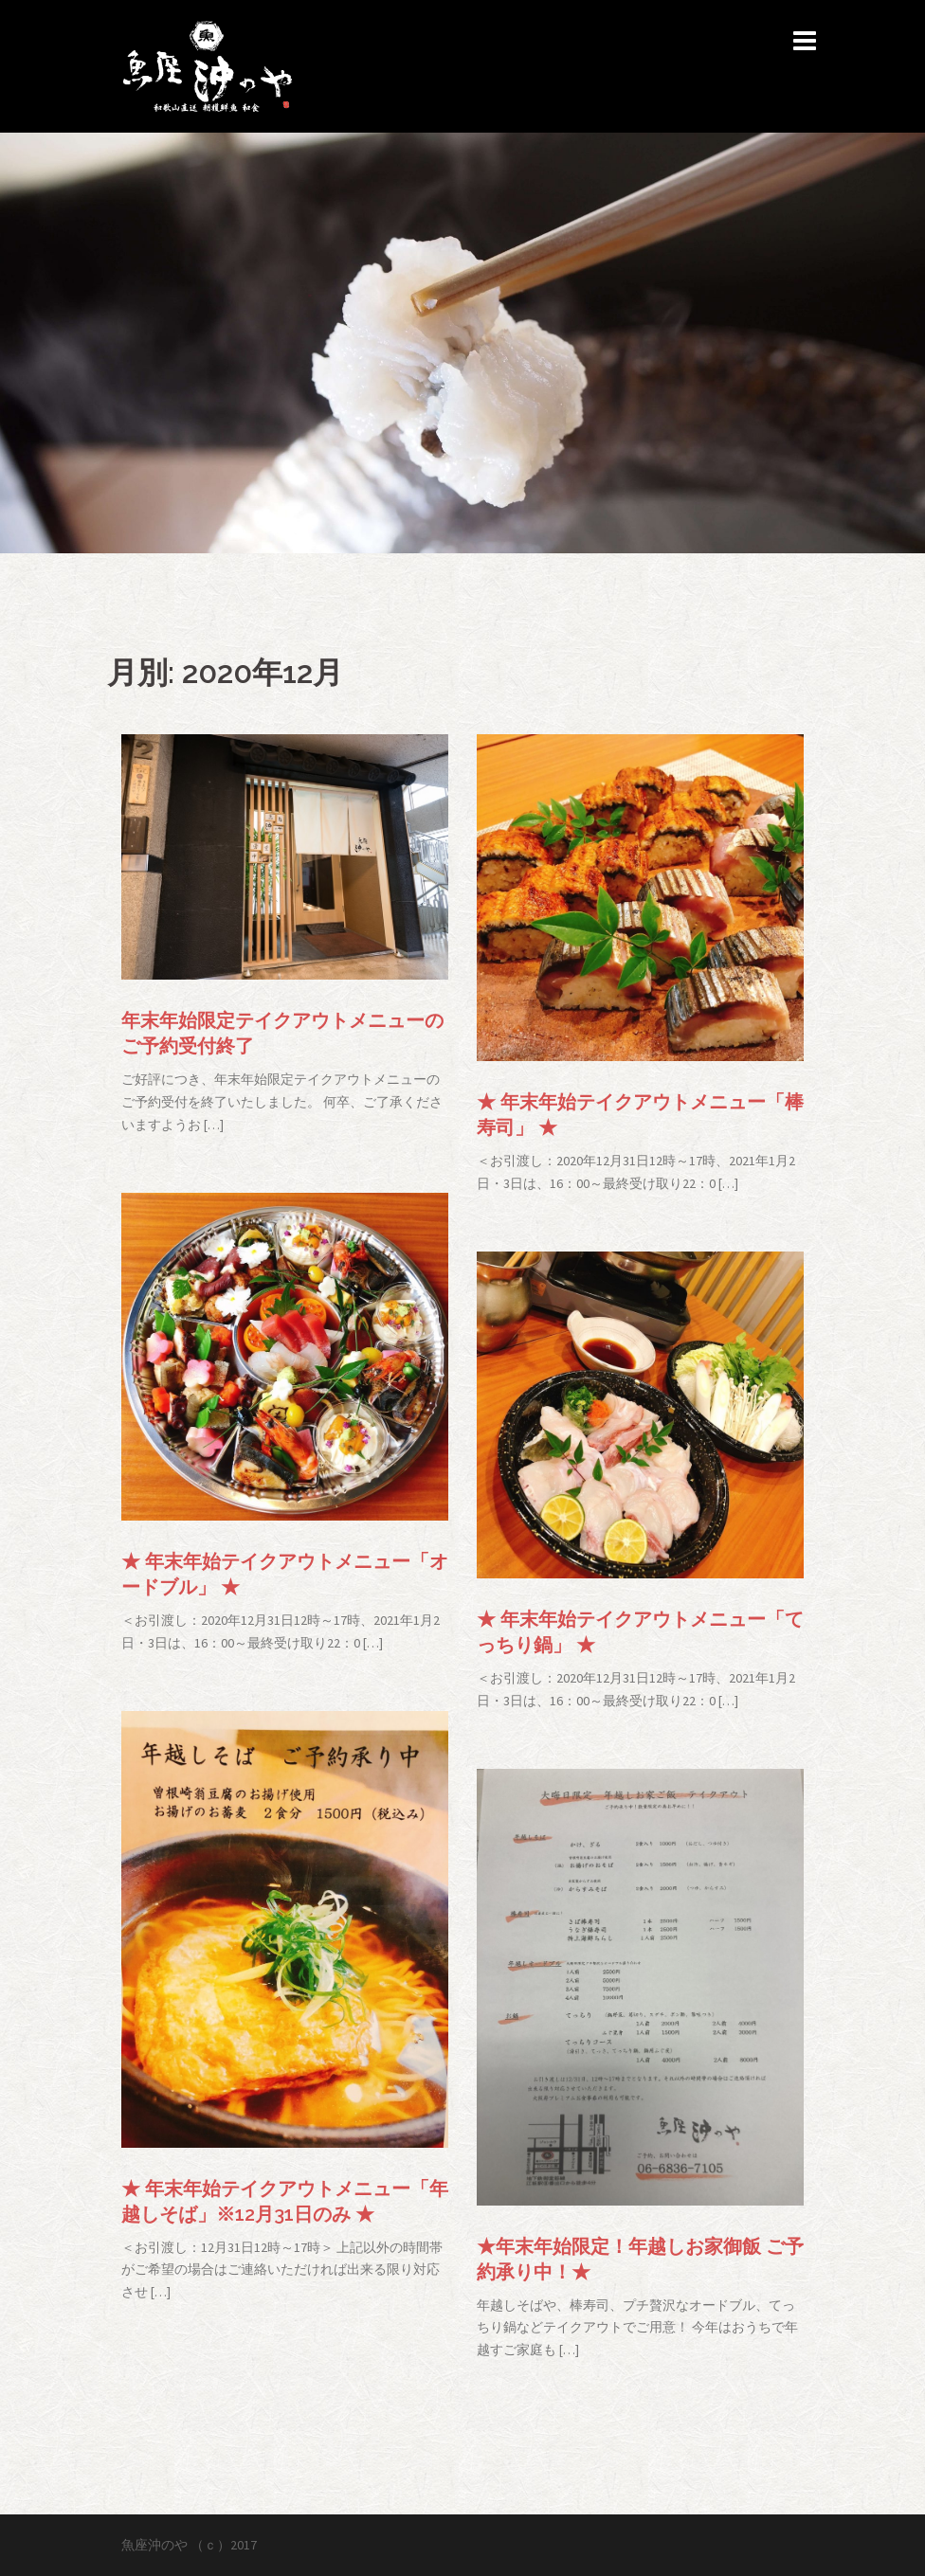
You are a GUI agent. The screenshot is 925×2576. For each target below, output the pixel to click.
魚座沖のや (154, 2544)
